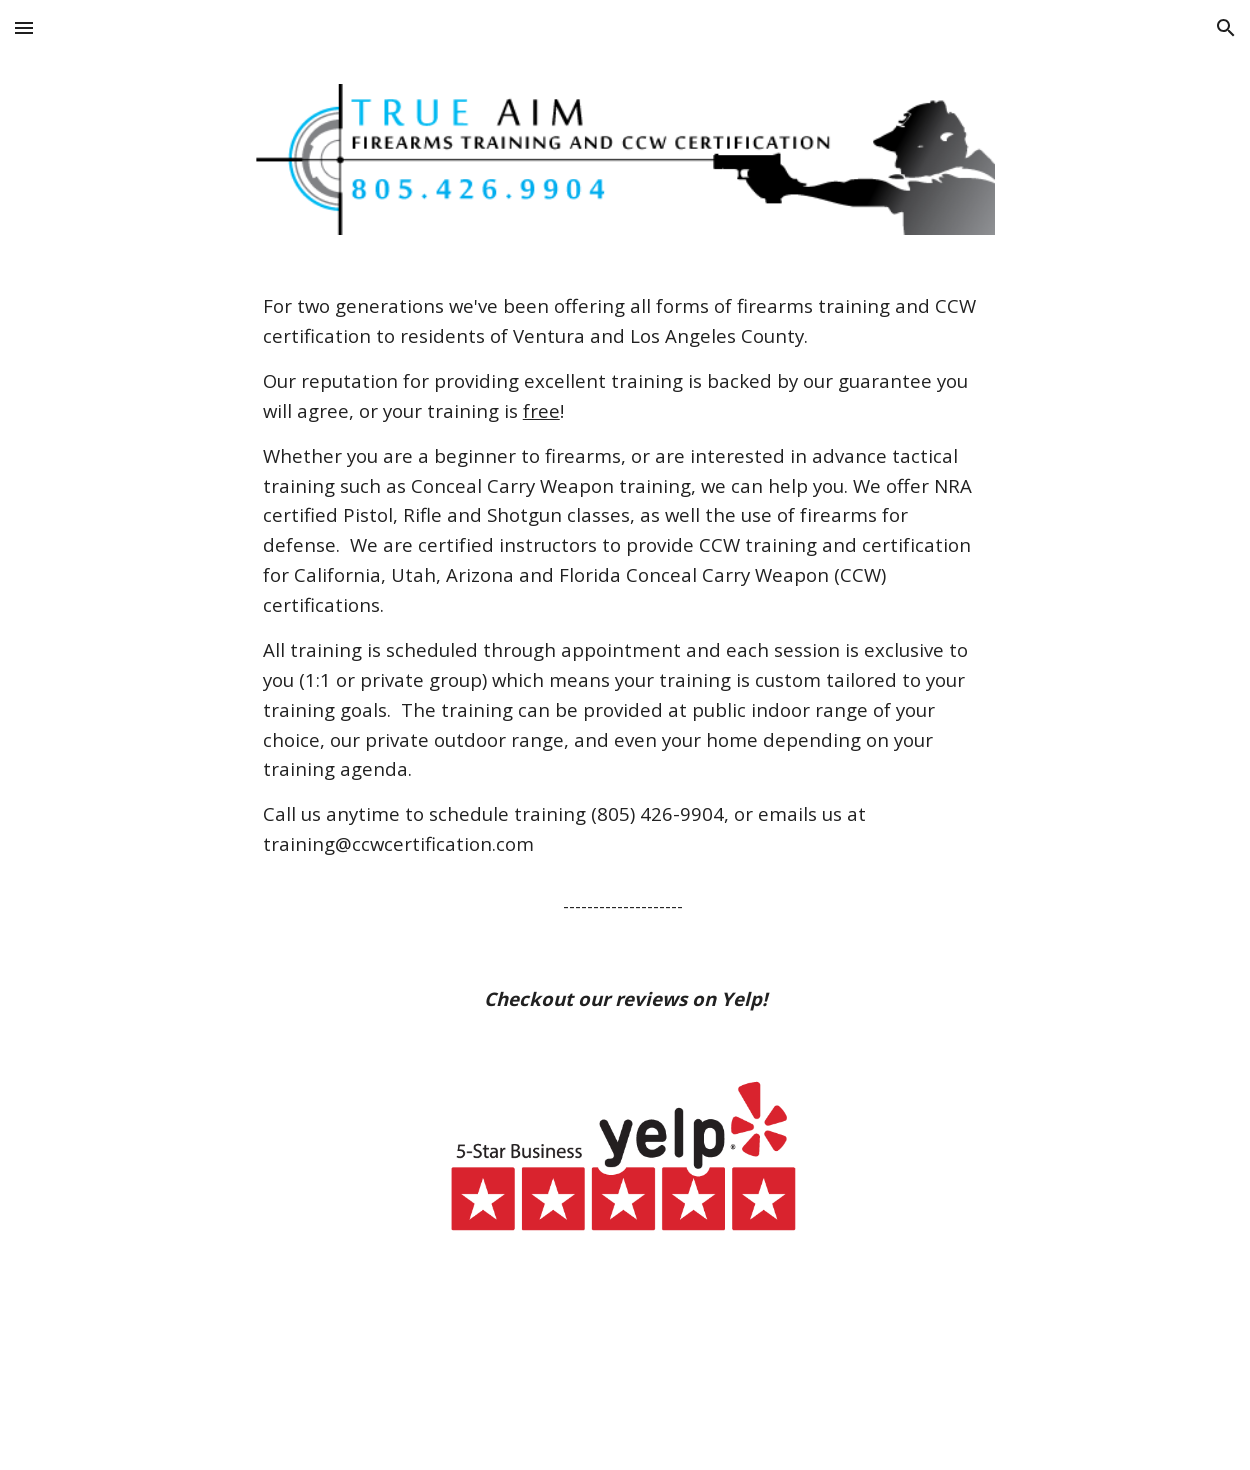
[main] (625, 605)
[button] (24, 27)
